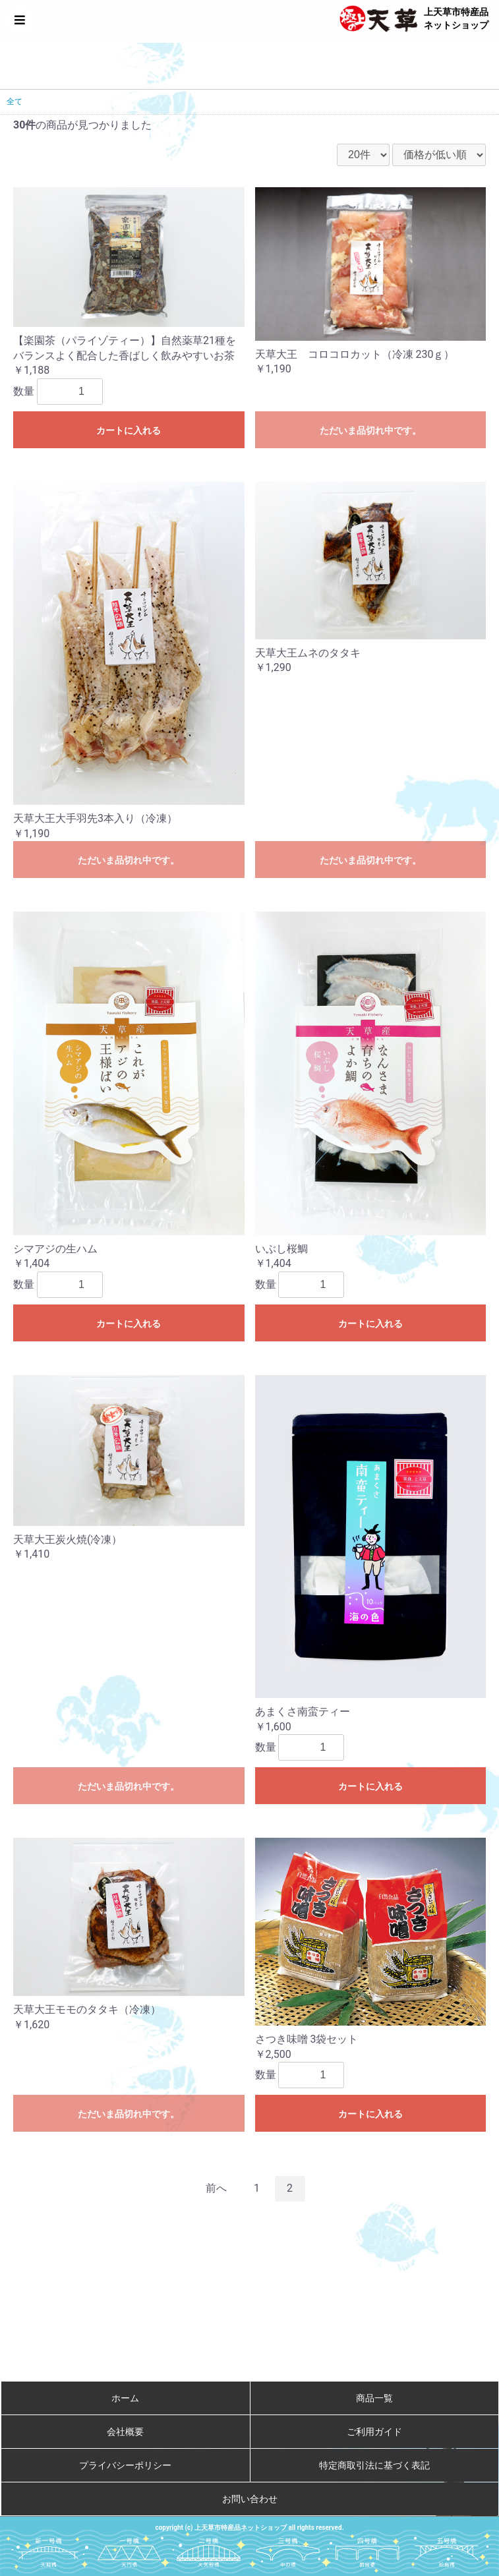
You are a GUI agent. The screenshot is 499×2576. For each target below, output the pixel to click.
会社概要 (125, 2431)
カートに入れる (128, 430)
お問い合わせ (250, 2499)
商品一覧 (374, 2398)
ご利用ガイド (374, 2431)
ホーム (125, 2398)
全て (14, 101)
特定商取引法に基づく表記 (374, 2465)
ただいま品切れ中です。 (370, 430)
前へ (216, 2188)
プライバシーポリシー (125, 2465)
